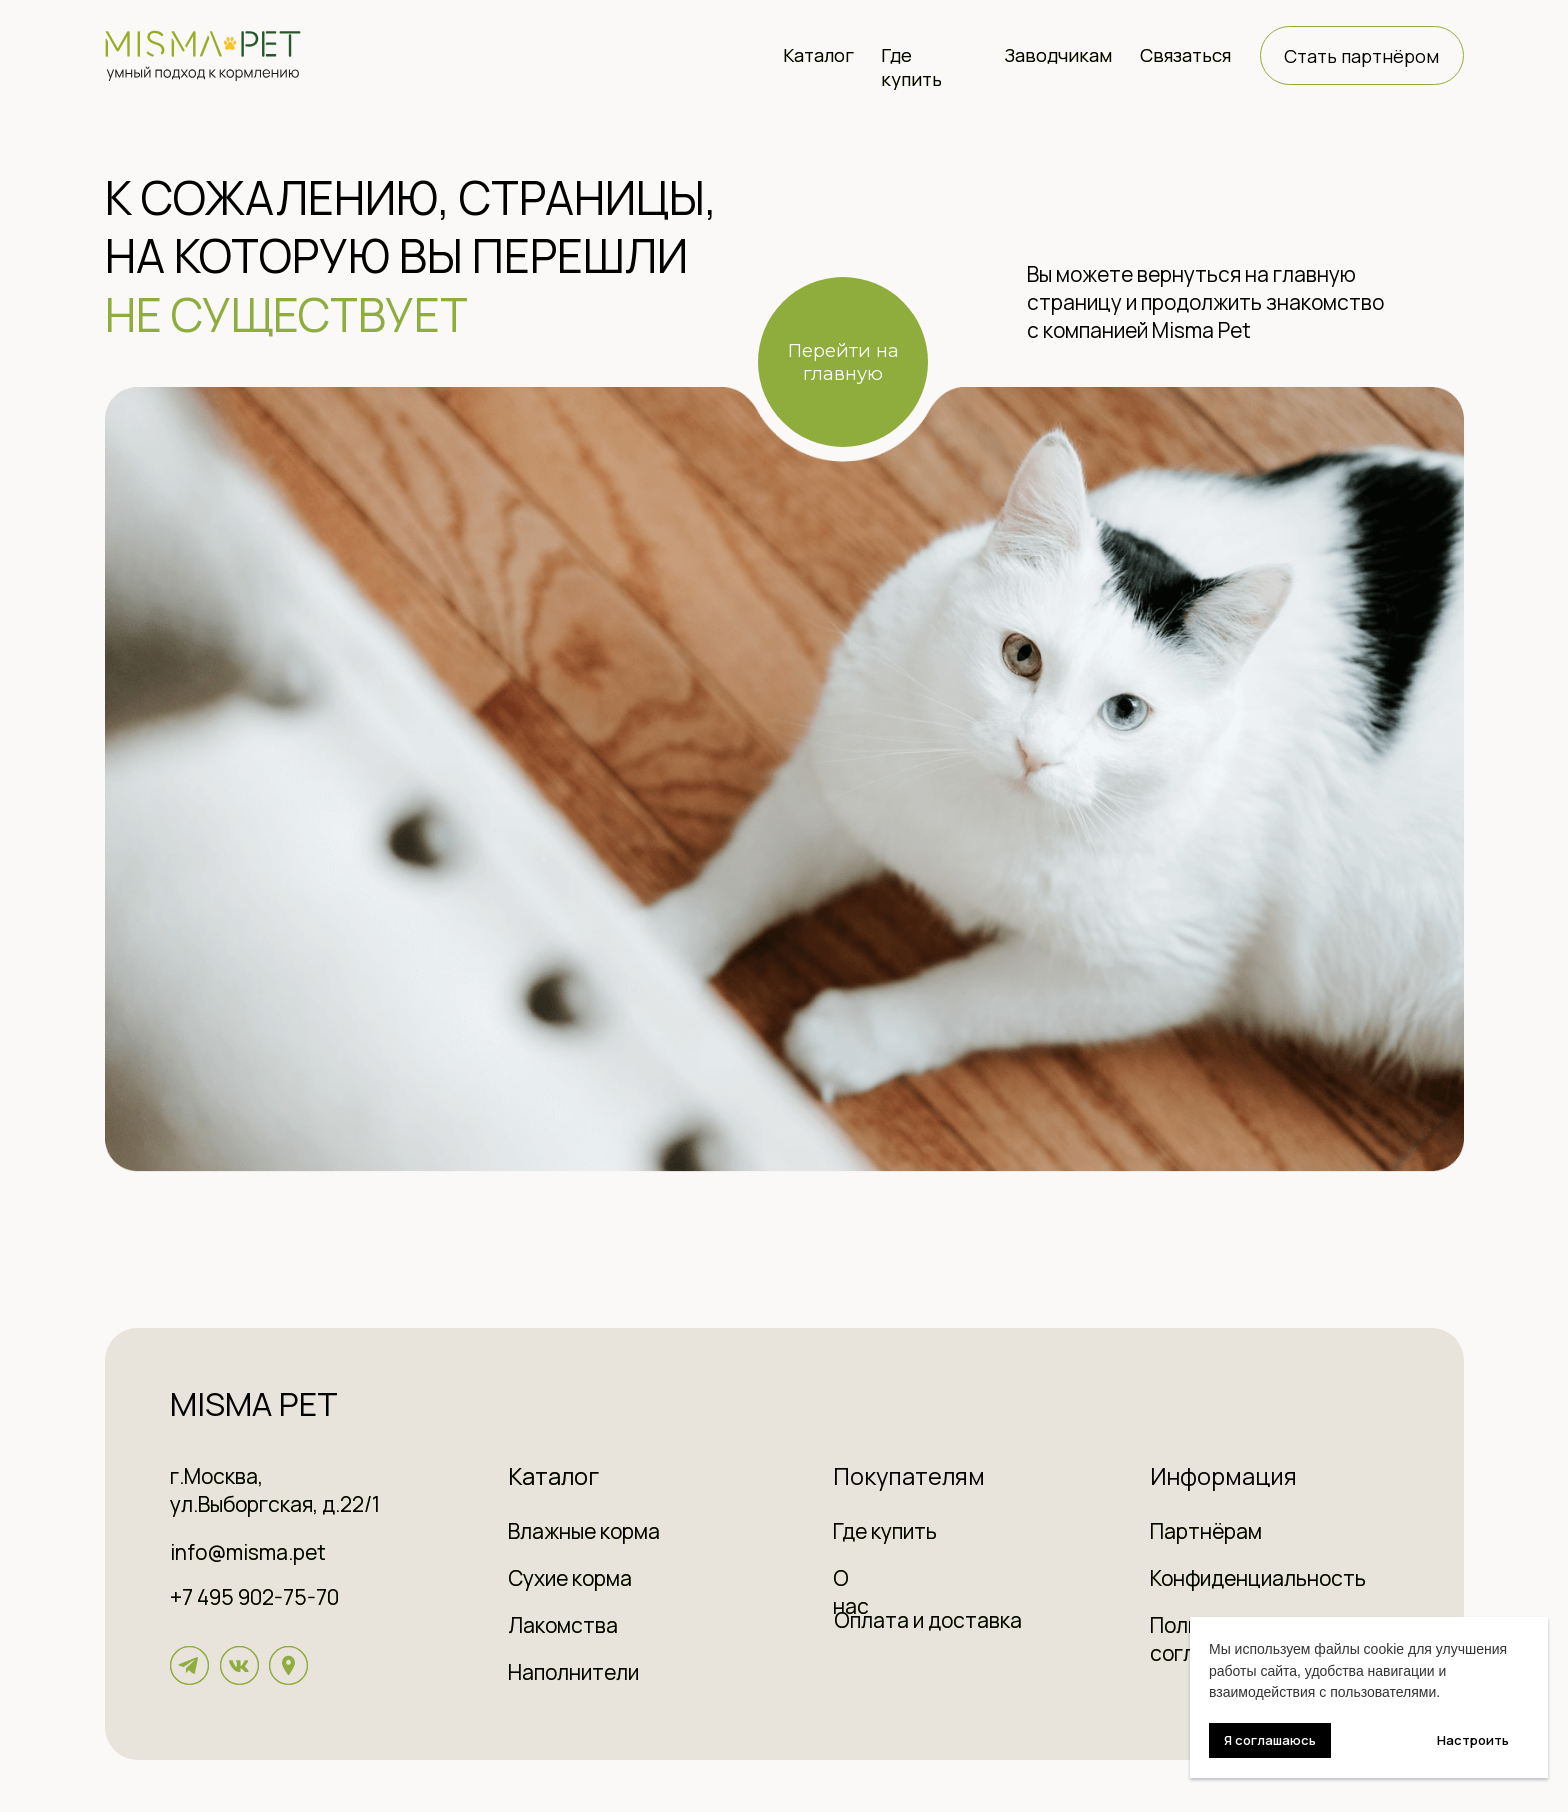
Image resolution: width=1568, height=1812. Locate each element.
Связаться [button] (1185, 55)
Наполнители (573, 1672)
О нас (851, 1592)
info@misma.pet (248, 1552)
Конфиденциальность (1258, 1578)
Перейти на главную (843, 362)
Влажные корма (584, 1531)
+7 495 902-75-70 (254, 1597)
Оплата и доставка (928, 1620)
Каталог (818, 55)
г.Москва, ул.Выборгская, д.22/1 (275, 1490)
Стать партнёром (1361, 56)
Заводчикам (1058, 55)
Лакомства (563, 1625)
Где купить (911, 67)
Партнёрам (1206, 1531)
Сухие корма (570, 1578)
